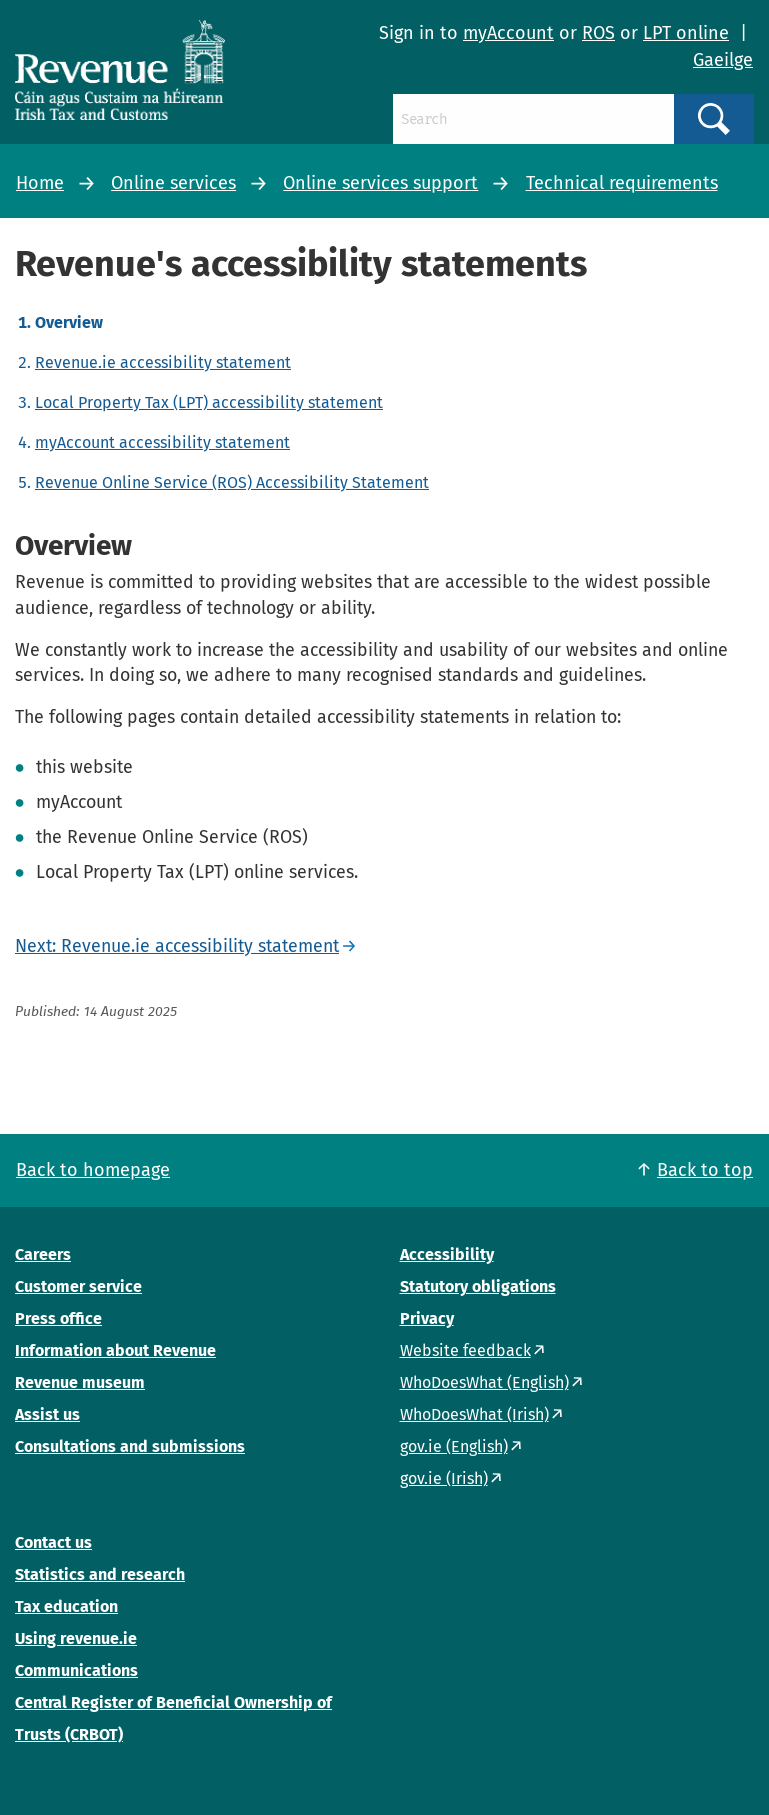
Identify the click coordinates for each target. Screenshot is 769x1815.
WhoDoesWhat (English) (484, 1382)
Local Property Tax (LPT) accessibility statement (209, 402)
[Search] (533, 119)
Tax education (66, 1606)
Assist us (47, 1414)
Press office (58, 1318)
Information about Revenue (115, 1350)
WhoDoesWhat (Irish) (474, 1414)
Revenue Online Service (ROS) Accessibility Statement (232, 482)
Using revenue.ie (76, 1638)
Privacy (427, 1318)
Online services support (380, 183)
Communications (76, 1670)
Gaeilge (723, 60)
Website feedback (465, 1350)
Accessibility (447, 1254)
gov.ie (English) (454, 1446)
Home (40, 183)
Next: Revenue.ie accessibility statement (177, 946)
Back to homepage (93, 1170)
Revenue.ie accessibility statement (163, 362)
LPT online (686, 33)
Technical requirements (622, 183)
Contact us (53, 1542)
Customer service (78, 1286)
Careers (43, 1254)
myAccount (508, 33)
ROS (598, 33)
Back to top (705, 1170)
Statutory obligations (478, 1286)
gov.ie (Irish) (444, 1478)
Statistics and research (100, 1574)
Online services (173, 183)
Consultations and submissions (130, 1446)
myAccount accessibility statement (162, 442)
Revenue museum (80, 1382)
